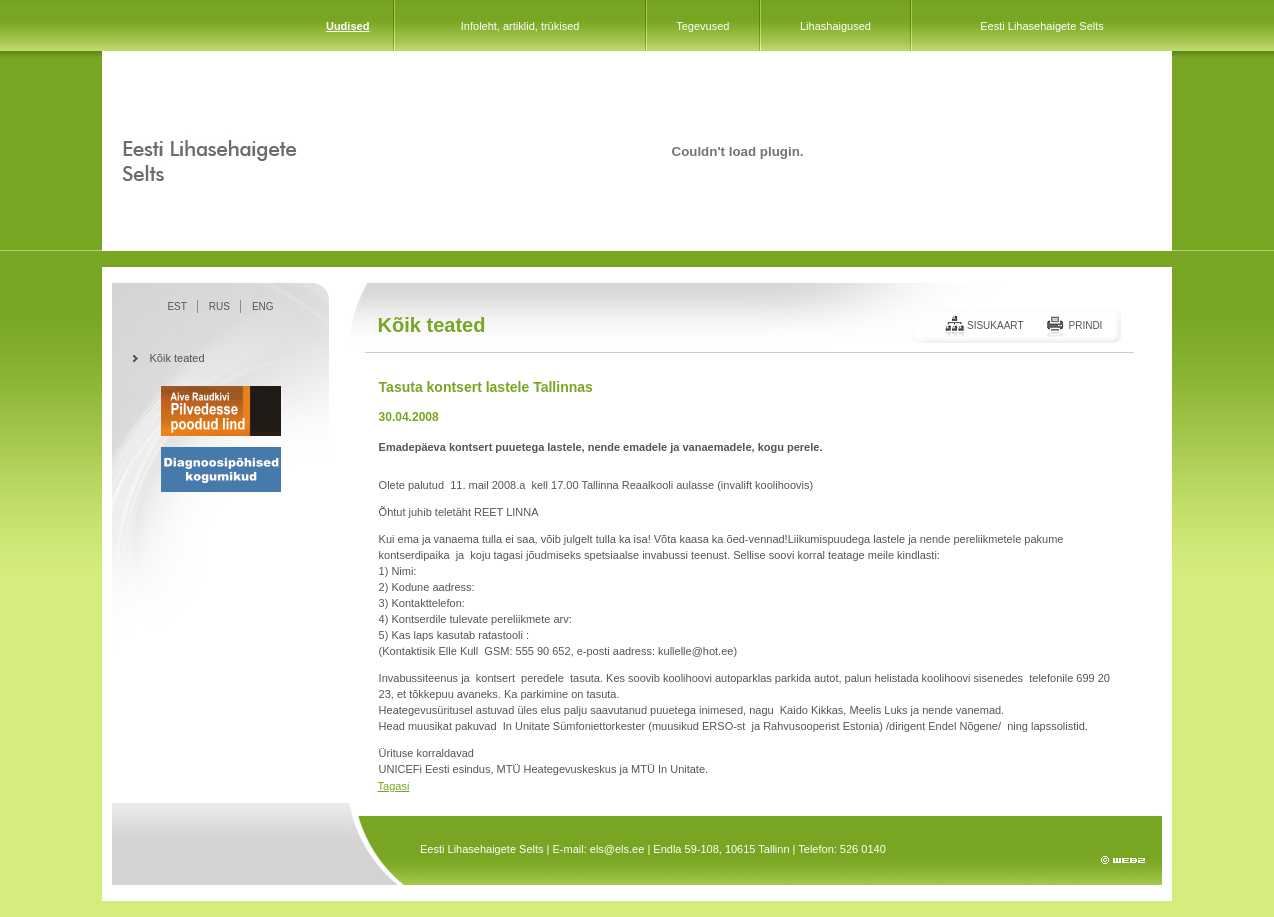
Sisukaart (995, 325)
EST (176, 306)
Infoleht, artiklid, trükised (520, 26)
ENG (263, 306)
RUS (219, 306)
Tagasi (394, 786)
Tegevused (702, 26)
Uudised (347, 26)
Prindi (1085, 325)
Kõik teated (177, 358)
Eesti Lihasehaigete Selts (1042, 26)
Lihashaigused (835, 26)
